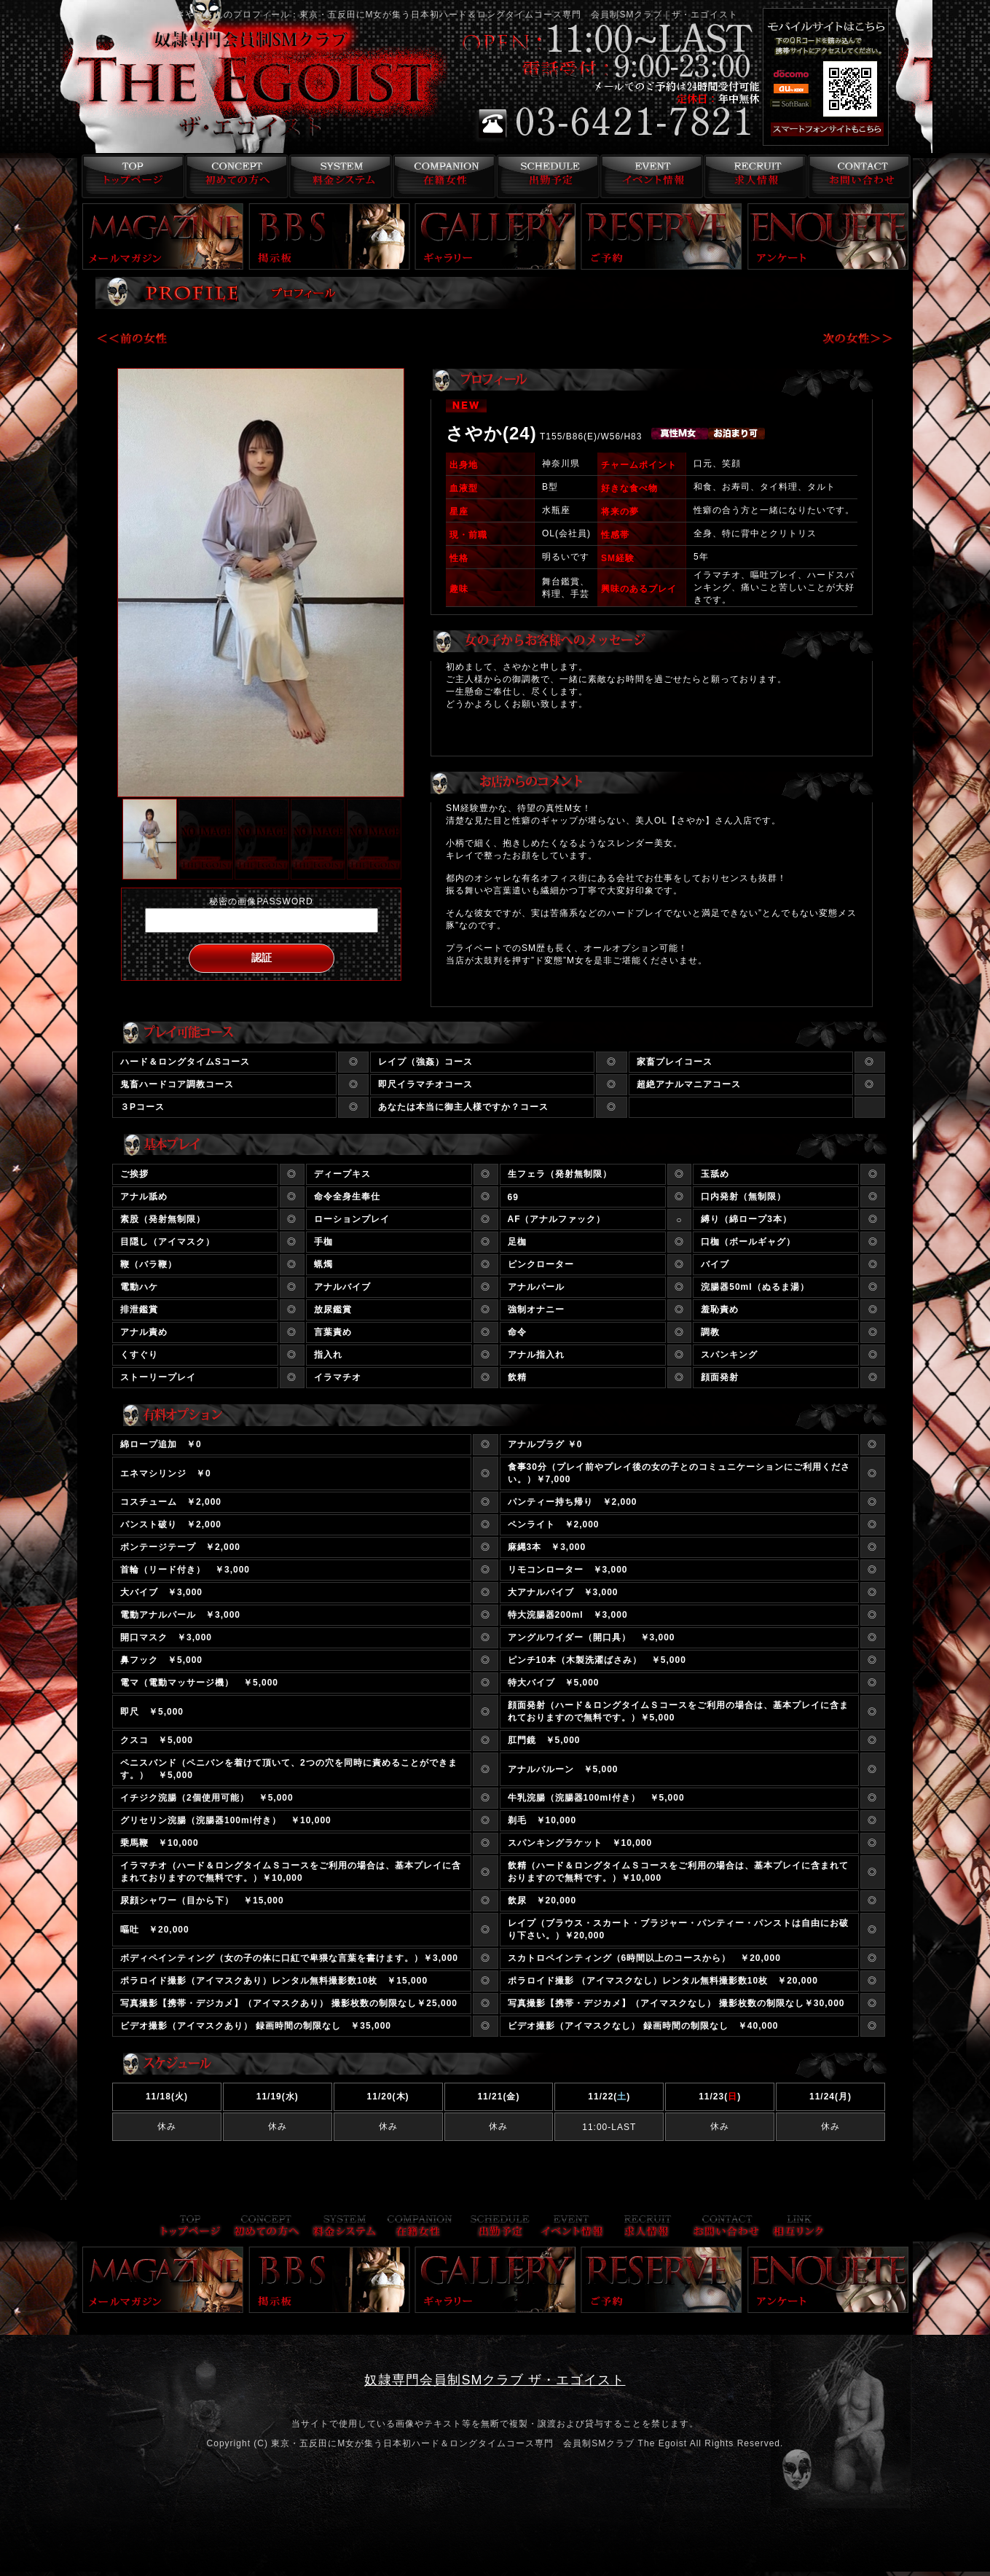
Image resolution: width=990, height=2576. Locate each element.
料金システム (338, 176)
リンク (798, 2227)
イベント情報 (650, 176)
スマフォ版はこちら (846, 129)
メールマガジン (163, 236)
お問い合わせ (858, 176)
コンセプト (233, 176)
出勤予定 (546, 176)
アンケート (828, 236)
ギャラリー (495, 236)
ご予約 (661, 236)
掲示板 (329, 236)
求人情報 (754, 176)
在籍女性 (442, 176)
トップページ (129, 176)
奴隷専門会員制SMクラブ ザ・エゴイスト (494, 2380)
